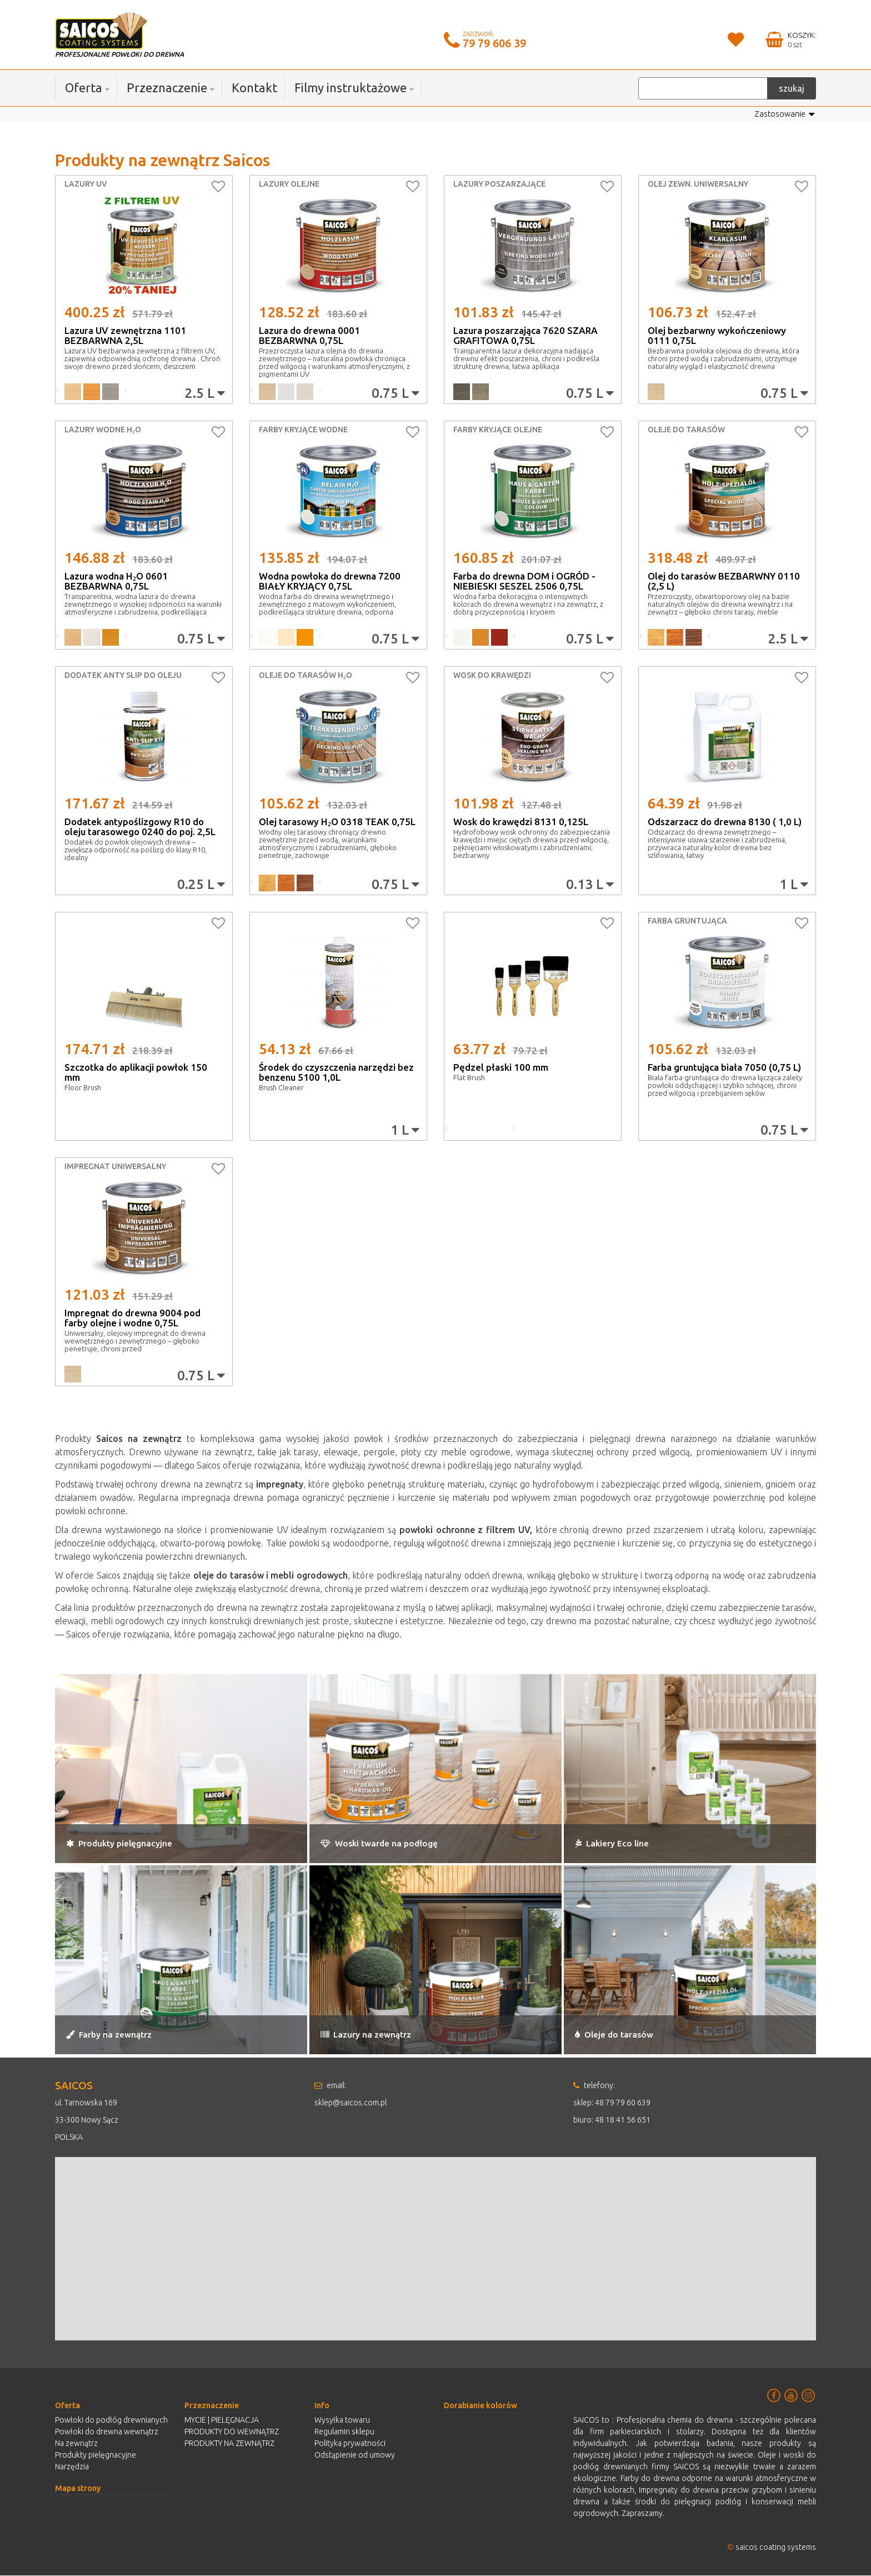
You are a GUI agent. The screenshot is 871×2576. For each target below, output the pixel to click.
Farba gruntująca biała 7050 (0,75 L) (724, 1067)
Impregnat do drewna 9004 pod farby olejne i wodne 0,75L (132, 1318)
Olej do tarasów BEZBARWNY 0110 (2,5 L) (724, 581)
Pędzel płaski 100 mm (500, 1067)
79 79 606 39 (494, 43)
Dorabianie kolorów (480, 2406)
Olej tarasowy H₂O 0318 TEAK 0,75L (337, 822)
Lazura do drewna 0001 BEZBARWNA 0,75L (309, 336)
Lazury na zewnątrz (384, 2033)
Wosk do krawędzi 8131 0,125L (520, 822)
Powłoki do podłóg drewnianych (111, 2420)
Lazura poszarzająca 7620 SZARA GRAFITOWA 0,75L (525, 336)
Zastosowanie (782, 114)
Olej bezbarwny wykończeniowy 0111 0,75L (717, 336)
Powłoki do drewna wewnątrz (106, 2432)
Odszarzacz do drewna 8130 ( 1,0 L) (725, 822)
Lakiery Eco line (626, 1842)
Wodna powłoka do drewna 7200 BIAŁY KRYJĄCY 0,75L (330, 581)
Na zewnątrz (76, 2443)
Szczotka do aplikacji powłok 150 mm (135, 1072)
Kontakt (254, 87)
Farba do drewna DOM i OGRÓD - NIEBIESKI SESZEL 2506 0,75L (524, 581)
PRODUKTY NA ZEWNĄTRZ (229, 2443)
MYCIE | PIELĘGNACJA (221, 2420)
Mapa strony (78, 2488)
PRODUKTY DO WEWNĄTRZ (231, 2432)
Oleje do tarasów (629, 2033)
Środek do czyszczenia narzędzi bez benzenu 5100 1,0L (336, 1072)
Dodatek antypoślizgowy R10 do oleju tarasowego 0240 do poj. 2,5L (140, 827)
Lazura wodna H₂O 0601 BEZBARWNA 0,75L (116, 581)
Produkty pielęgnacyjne (141, 1842)
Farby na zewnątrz (127, 2033)
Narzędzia (72, 2467)
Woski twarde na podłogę (403, 1842)
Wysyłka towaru (342, 2420)
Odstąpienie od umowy (354, 2455)
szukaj (791, 88)
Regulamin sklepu (344, 2432)
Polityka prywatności (350, 2443)
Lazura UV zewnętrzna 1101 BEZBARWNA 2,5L (125, 336)
